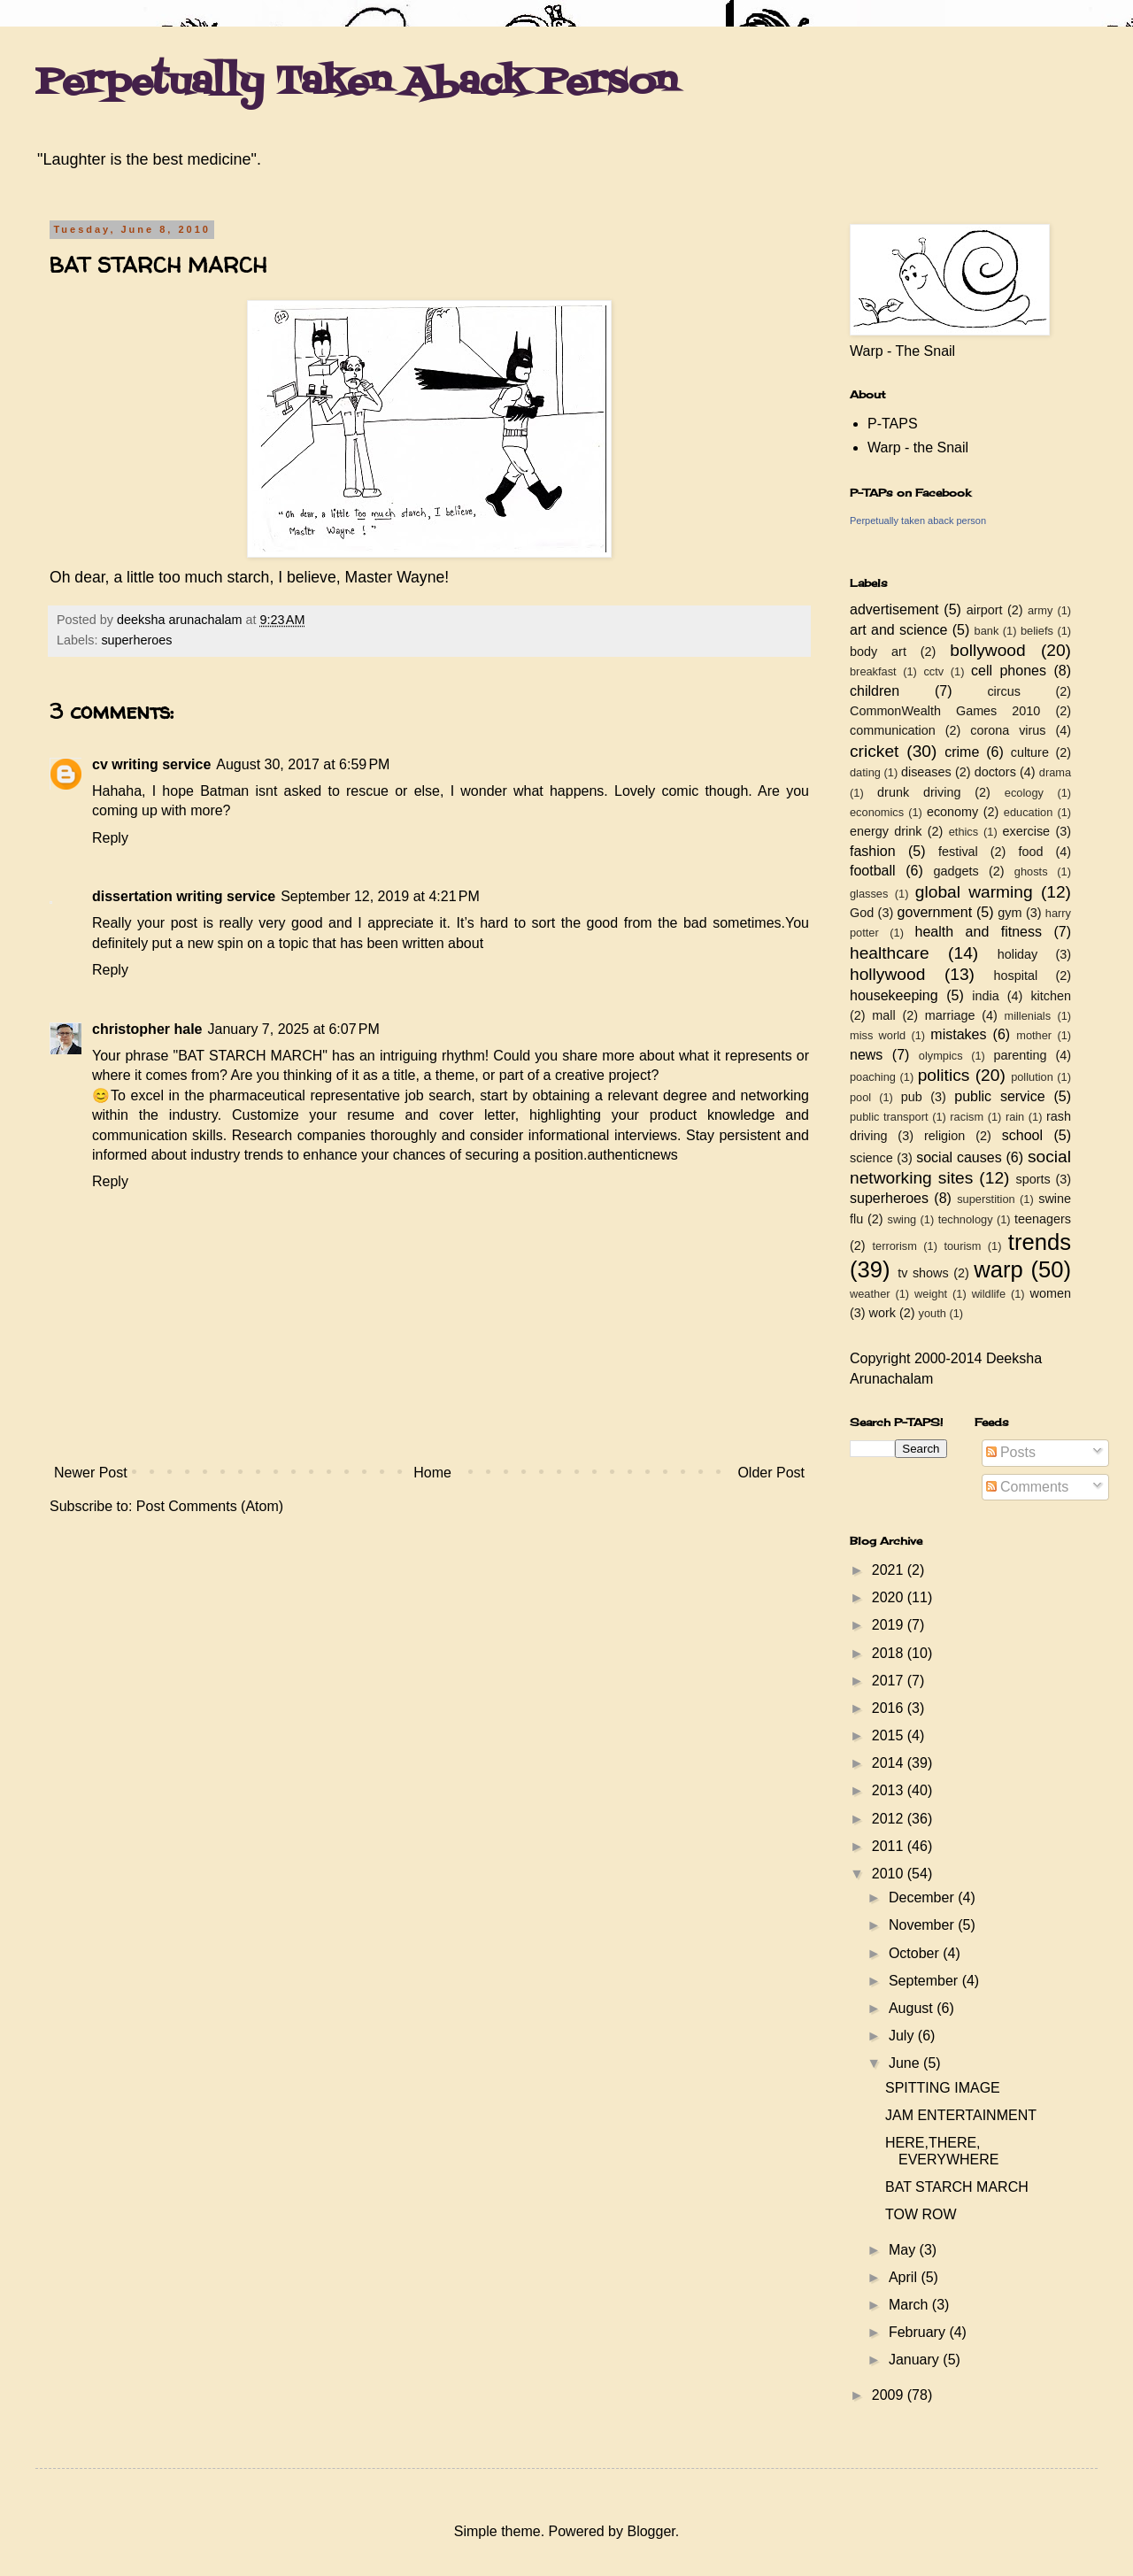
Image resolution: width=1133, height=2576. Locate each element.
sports (1033, 1179)
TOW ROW (921, 2214)
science (871, 1158)
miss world (878, 1035)
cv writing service (151, 764)
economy (952, 812)
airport (985, 610)
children (874, 690)
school (1022, 1135)
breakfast (873, 671)
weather (870, 1293)
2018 (889, 1653)
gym (1009, 913)
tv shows (923, 1273)
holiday (1018, 954)
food (1030, 852)
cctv (933, 671)
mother (1034, 1035)
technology (965, 1219)
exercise (1027, 831)
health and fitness (978, 931)
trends (1039, 1242)
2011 (889, 1846)
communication (893, 730)
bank (987, 630)
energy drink (886, 831)
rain (1015, 1116)
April (905, 2277)
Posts (1011, 1452)
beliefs (1037, 630)
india (985, 996)
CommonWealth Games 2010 (945, 711)
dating (865, 772)
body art (878, 651)
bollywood (987, 650)
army (1040, 610)
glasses (869, 893)
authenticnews (632, 1154)
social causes (958, 1157)
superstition (985, 1199)
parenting (1019, 1055)
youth (932, 1313)
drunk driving (918, 792)
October (916, 1953)
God (862, 913)
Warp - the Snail (917, 447)
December (923, 1897)
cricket (874, 751)
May (904, 2249)
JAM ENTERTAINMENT (961, 2115)
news (866, 1054)
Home (432, 1472)
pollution (1032, 1077)
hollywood (887, 974)
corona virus (1007, 730)
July (903, 2035)
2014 (889, 1762)
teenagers (1042, 1219)
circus (1004, 691)
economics (877, 812)
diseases (926, 772)
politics (944, 1075)
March (910, 2304)
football (873, 870)
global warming (974, 892)
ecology (1024, 792)
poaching (873, 1077)
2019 (889, 1624)
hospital (1016, 975)
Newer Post (90, 1472)
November (923, 1924)
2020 (889, 1597)
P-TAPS (892, 423)
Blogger (650, 2531)
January (916, 2359)
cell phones (1008, 670)
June (906, 2063)
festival (958, 852)
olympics (941, 1055)
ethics (963, 831)
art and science (898, 629)
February (919, 2332)
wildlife (989, 1293)
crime (961, 752)
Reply (110, 837)
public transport (889, 1116)
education (1028, 812)
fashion (873, 851)
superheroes (136, 640)
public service (999, 1096)
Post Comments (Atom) (209, 1506)
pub (911, 1097)
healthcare (889, 953)
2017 (889, 1680)
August (912, 2008)
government (935, 912)
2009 (889, 2394)
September (925, 1980)
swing (901, 1219)
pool (860, 1097)
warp (998, 1269)
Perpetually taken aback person (918, 520)
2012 (889, 1818)
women (1050, 1293)
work (882, 1313)
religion (944, 1136)
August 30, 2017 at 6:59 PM (302, 764)
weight (930, 1293)
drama (1055, 772)
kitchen (1050, 996)
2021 (889, 1569)
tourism (962, 1246)
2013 (889, 1790)
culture (1030, 752)
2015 (889, 1735)
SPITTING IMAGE (942, 2087)
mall (883, 1015)
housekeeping (894, 995)
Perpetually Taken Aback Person (356, 83)
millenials (1027, 1015)
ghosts (1031, 871)
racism (966, 1116)
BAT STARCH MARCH (957, 2186)
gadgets (956, 871)
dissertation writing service (183, 896)
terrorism (894, 1246)
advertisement (894, 609)
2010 (889, 1873)
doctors (995, 772)
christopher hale (147, 1029)
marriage (950, 1015)
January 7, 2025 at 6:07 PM (293, 1029)
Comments (1027, 1486)
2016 (889, 1708)
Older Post (771, 1472)
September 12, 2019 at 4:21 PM (380, 896)
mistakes (958, 1034)
